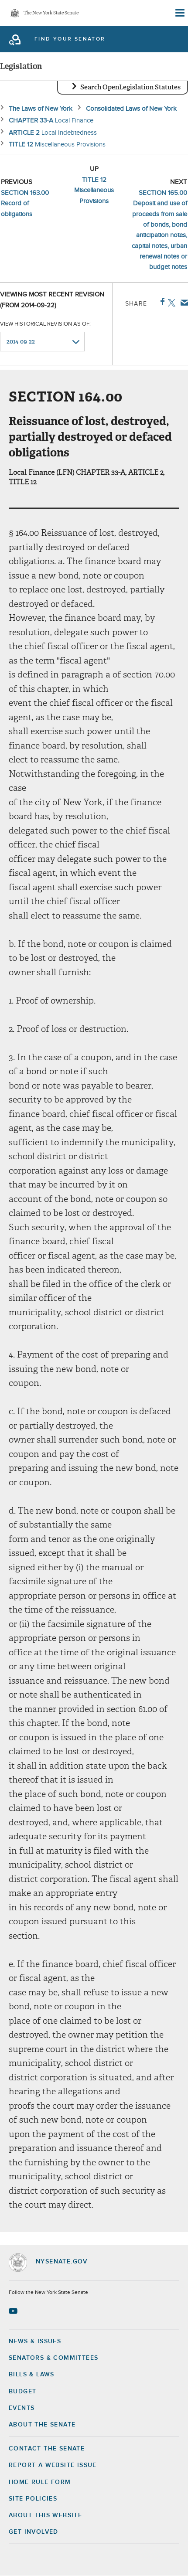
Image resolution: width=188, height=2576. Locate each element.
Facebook (160, 301)
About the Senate (42, 2425)
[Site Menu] (179, 13)
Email (182, 302)
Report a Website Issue (53, 2465)
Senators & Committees (53, 2358)
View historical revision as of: (45, 324)
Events (21, 2408)
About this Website (45, 2515)
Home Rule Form (40, 2482)
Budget (22, 2392)
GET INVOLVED (33, 2532)
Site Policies (33, 2499)
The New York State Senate (51, 13)
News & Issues (35, 2341)
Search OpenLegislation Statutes (130, 87)
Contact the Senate (47, 2449)
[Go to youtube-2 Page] (14, 2311)
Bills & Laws (32, 2375)
